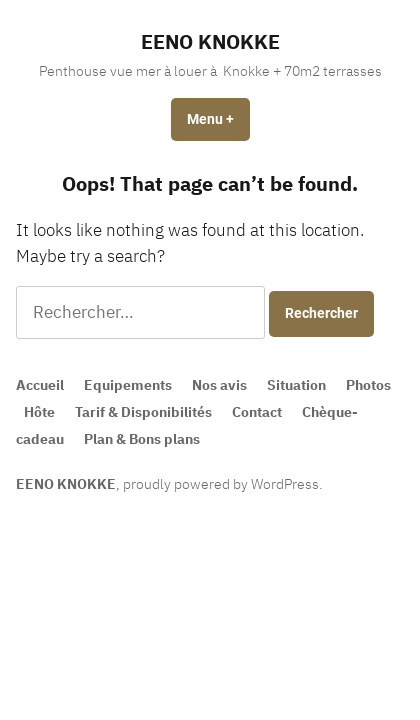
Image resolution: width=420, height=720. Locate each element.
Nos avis (219, 385)
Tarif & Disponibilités (143, 412)
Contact (257, 412)
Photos (368, 385)
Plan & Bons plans (142, 439)
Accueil (40, 385)
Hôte (39, 412)
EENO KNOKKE (210, 41)
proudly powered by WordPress (221, 484)
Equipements (128, 385)
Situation (296, 385)
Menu (218, 119)
